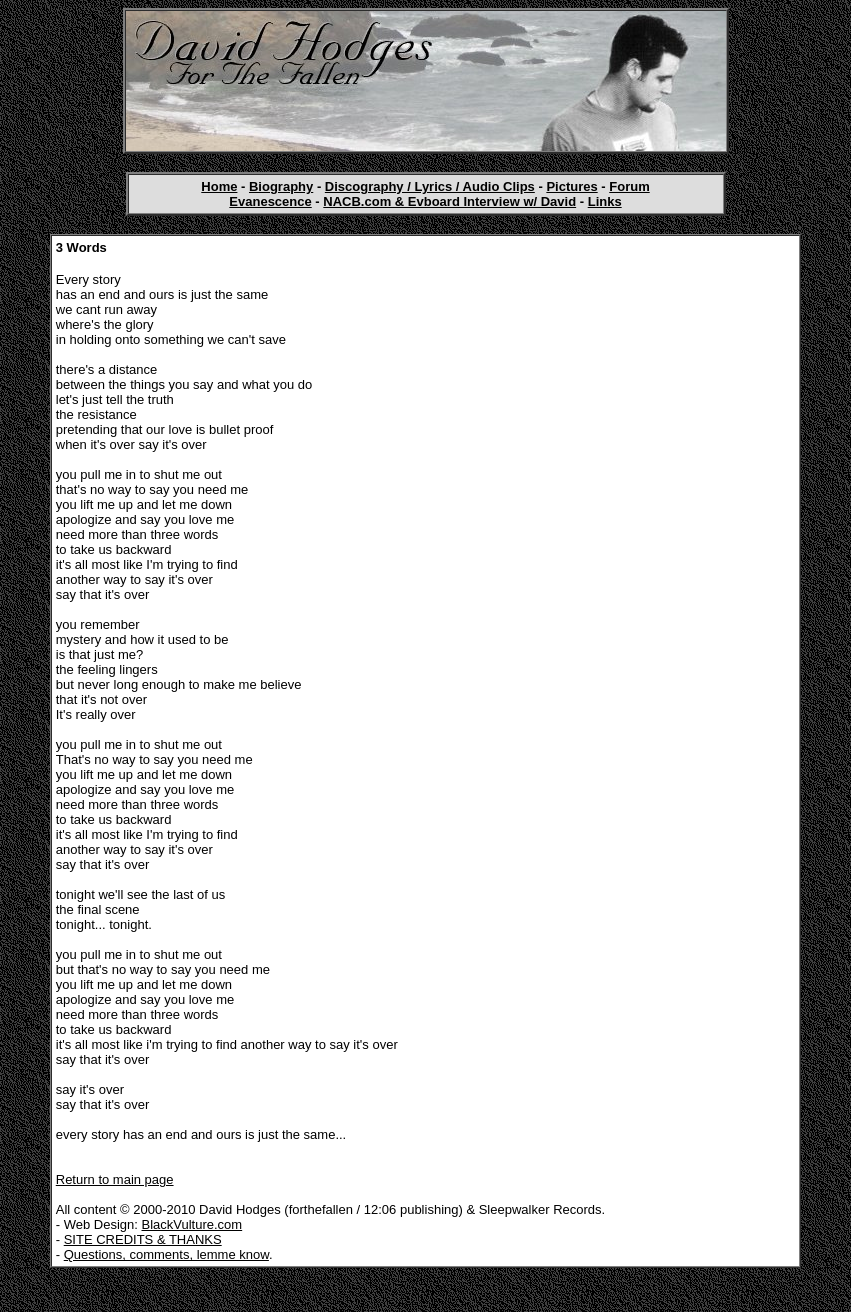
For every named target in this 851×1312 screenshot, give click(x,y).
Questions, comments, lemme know (166, 1254)
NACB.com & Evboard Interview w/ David (449, 201)
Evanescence (270, 201)
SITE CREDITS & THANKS (143, 1239)
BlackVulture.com (192, 1224)
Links (605, 201)
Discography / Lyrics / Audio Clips (430, 186)
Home (219, 186)
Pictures (571, 186)
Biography (281, 186)
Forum (629, 186)
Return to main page (115, 1179)
